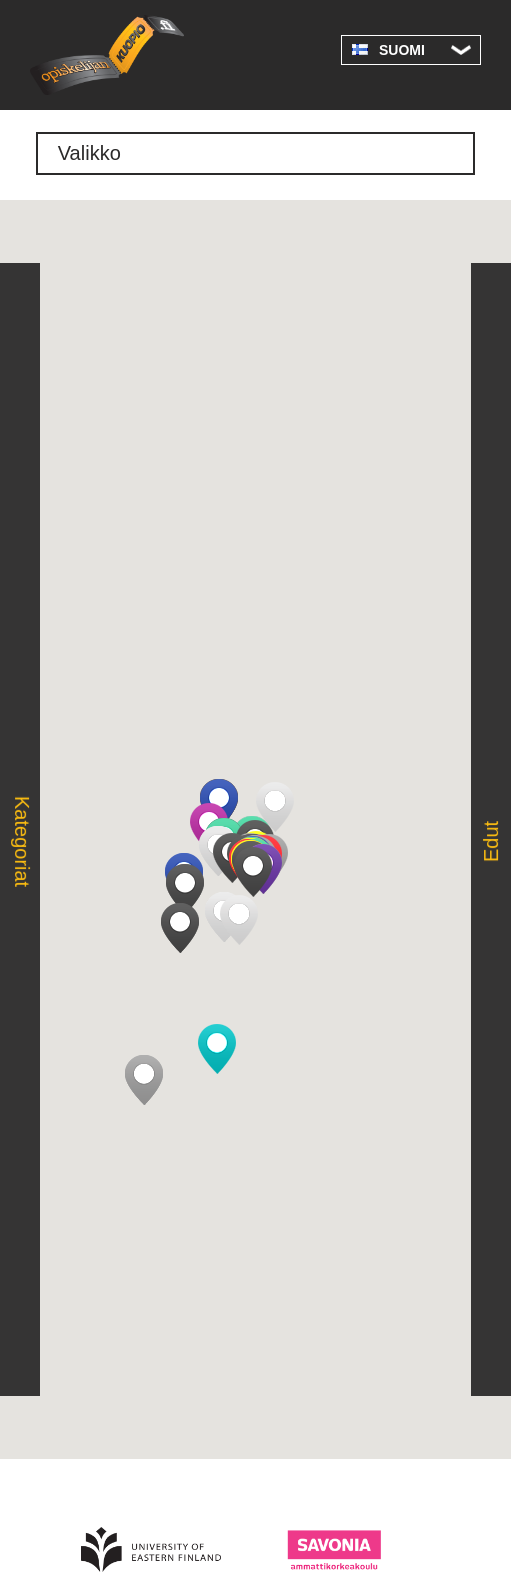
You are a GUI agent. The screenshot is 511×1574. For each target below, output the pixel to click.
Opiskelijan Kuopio (107, 55)
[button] (239, 920)
